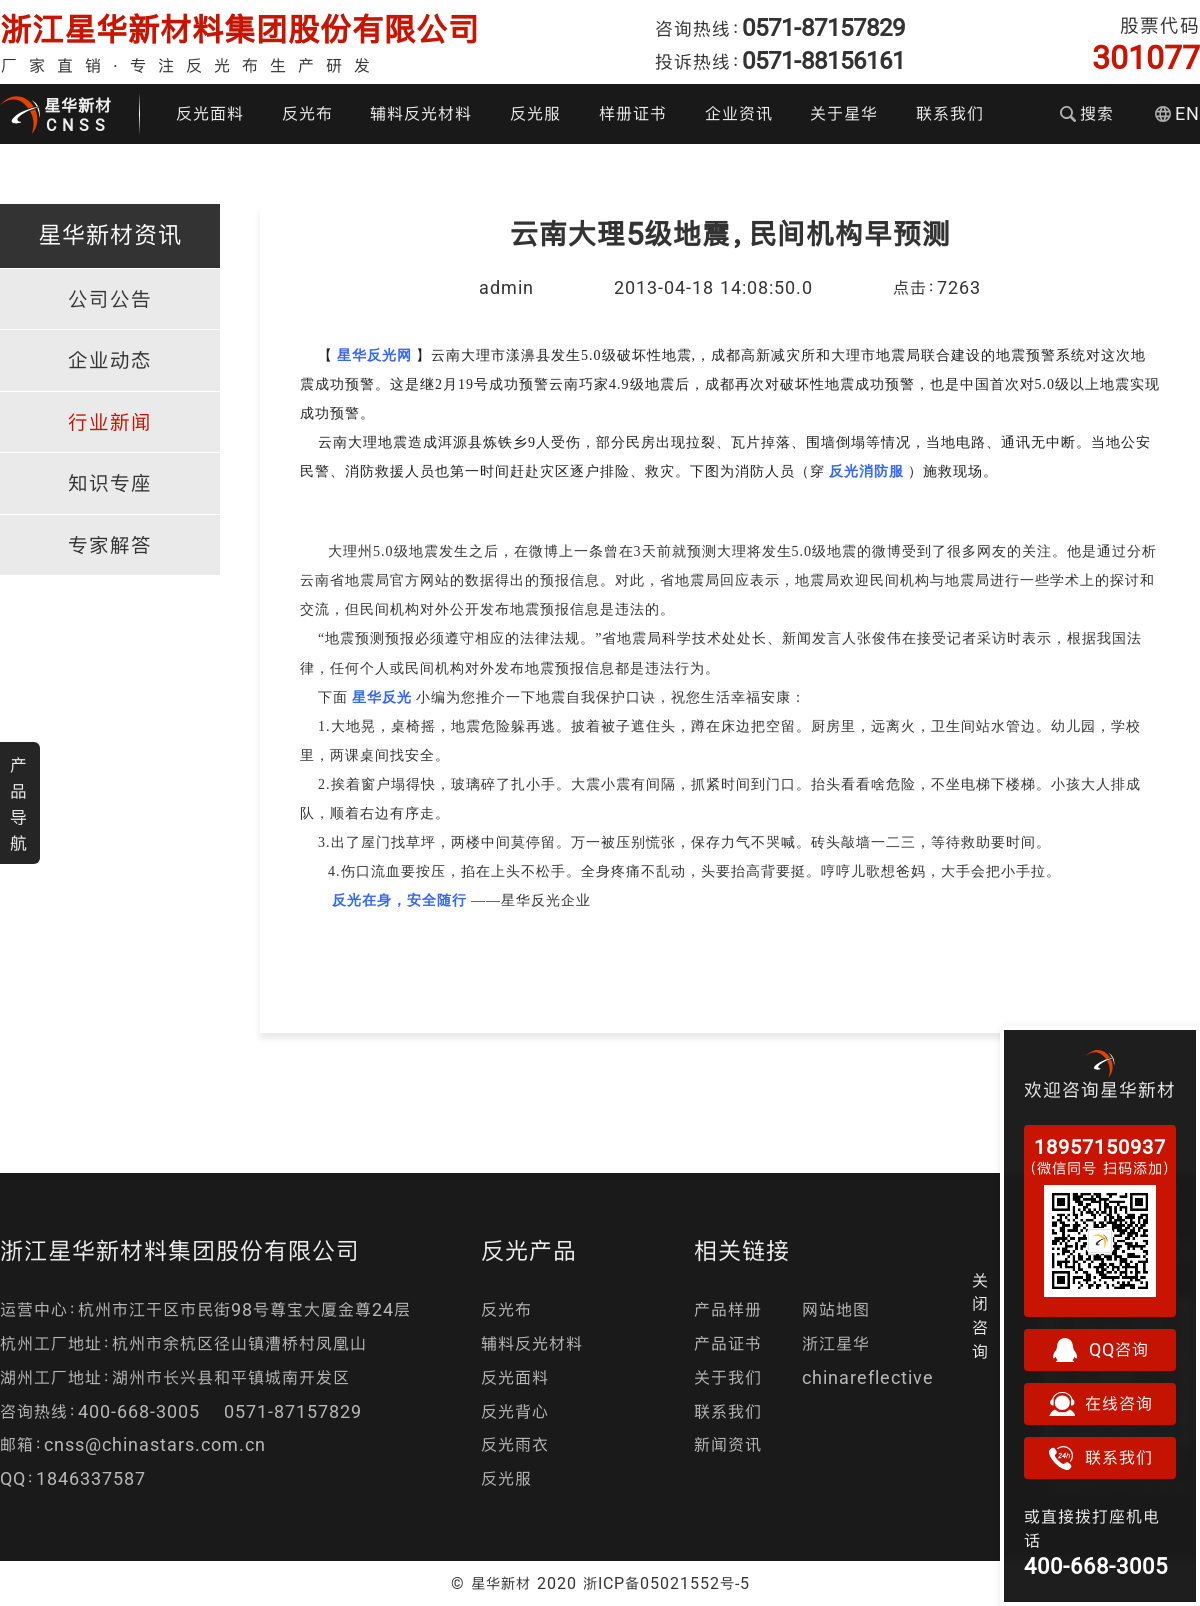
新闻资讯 (728, 1444)
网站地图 (836, 1309)
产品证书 (728, 1343)
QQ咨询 (1100, 1350)
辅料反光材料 (421, 113)
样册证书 (633, 113)
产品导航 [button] (19, 804)
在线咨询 (1100, 1404)
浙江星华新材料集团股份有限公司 (240, 29)
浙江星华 (836, 1343)
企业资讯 (739, 113)
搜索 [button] (1087, 113)
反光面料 (210, 113)
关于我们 (728, 1377)
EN (1177, 113)
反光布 (307, 113)
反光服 (535, 113)
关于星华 (844, 113)
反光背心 (515, 1411)
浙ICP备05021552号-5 (666, 1583)
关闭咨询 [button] (980, 1316)
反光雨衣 (515, 1444)
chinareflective (868, 1377)
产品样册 (728, 1309)
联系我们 (950, 113)
